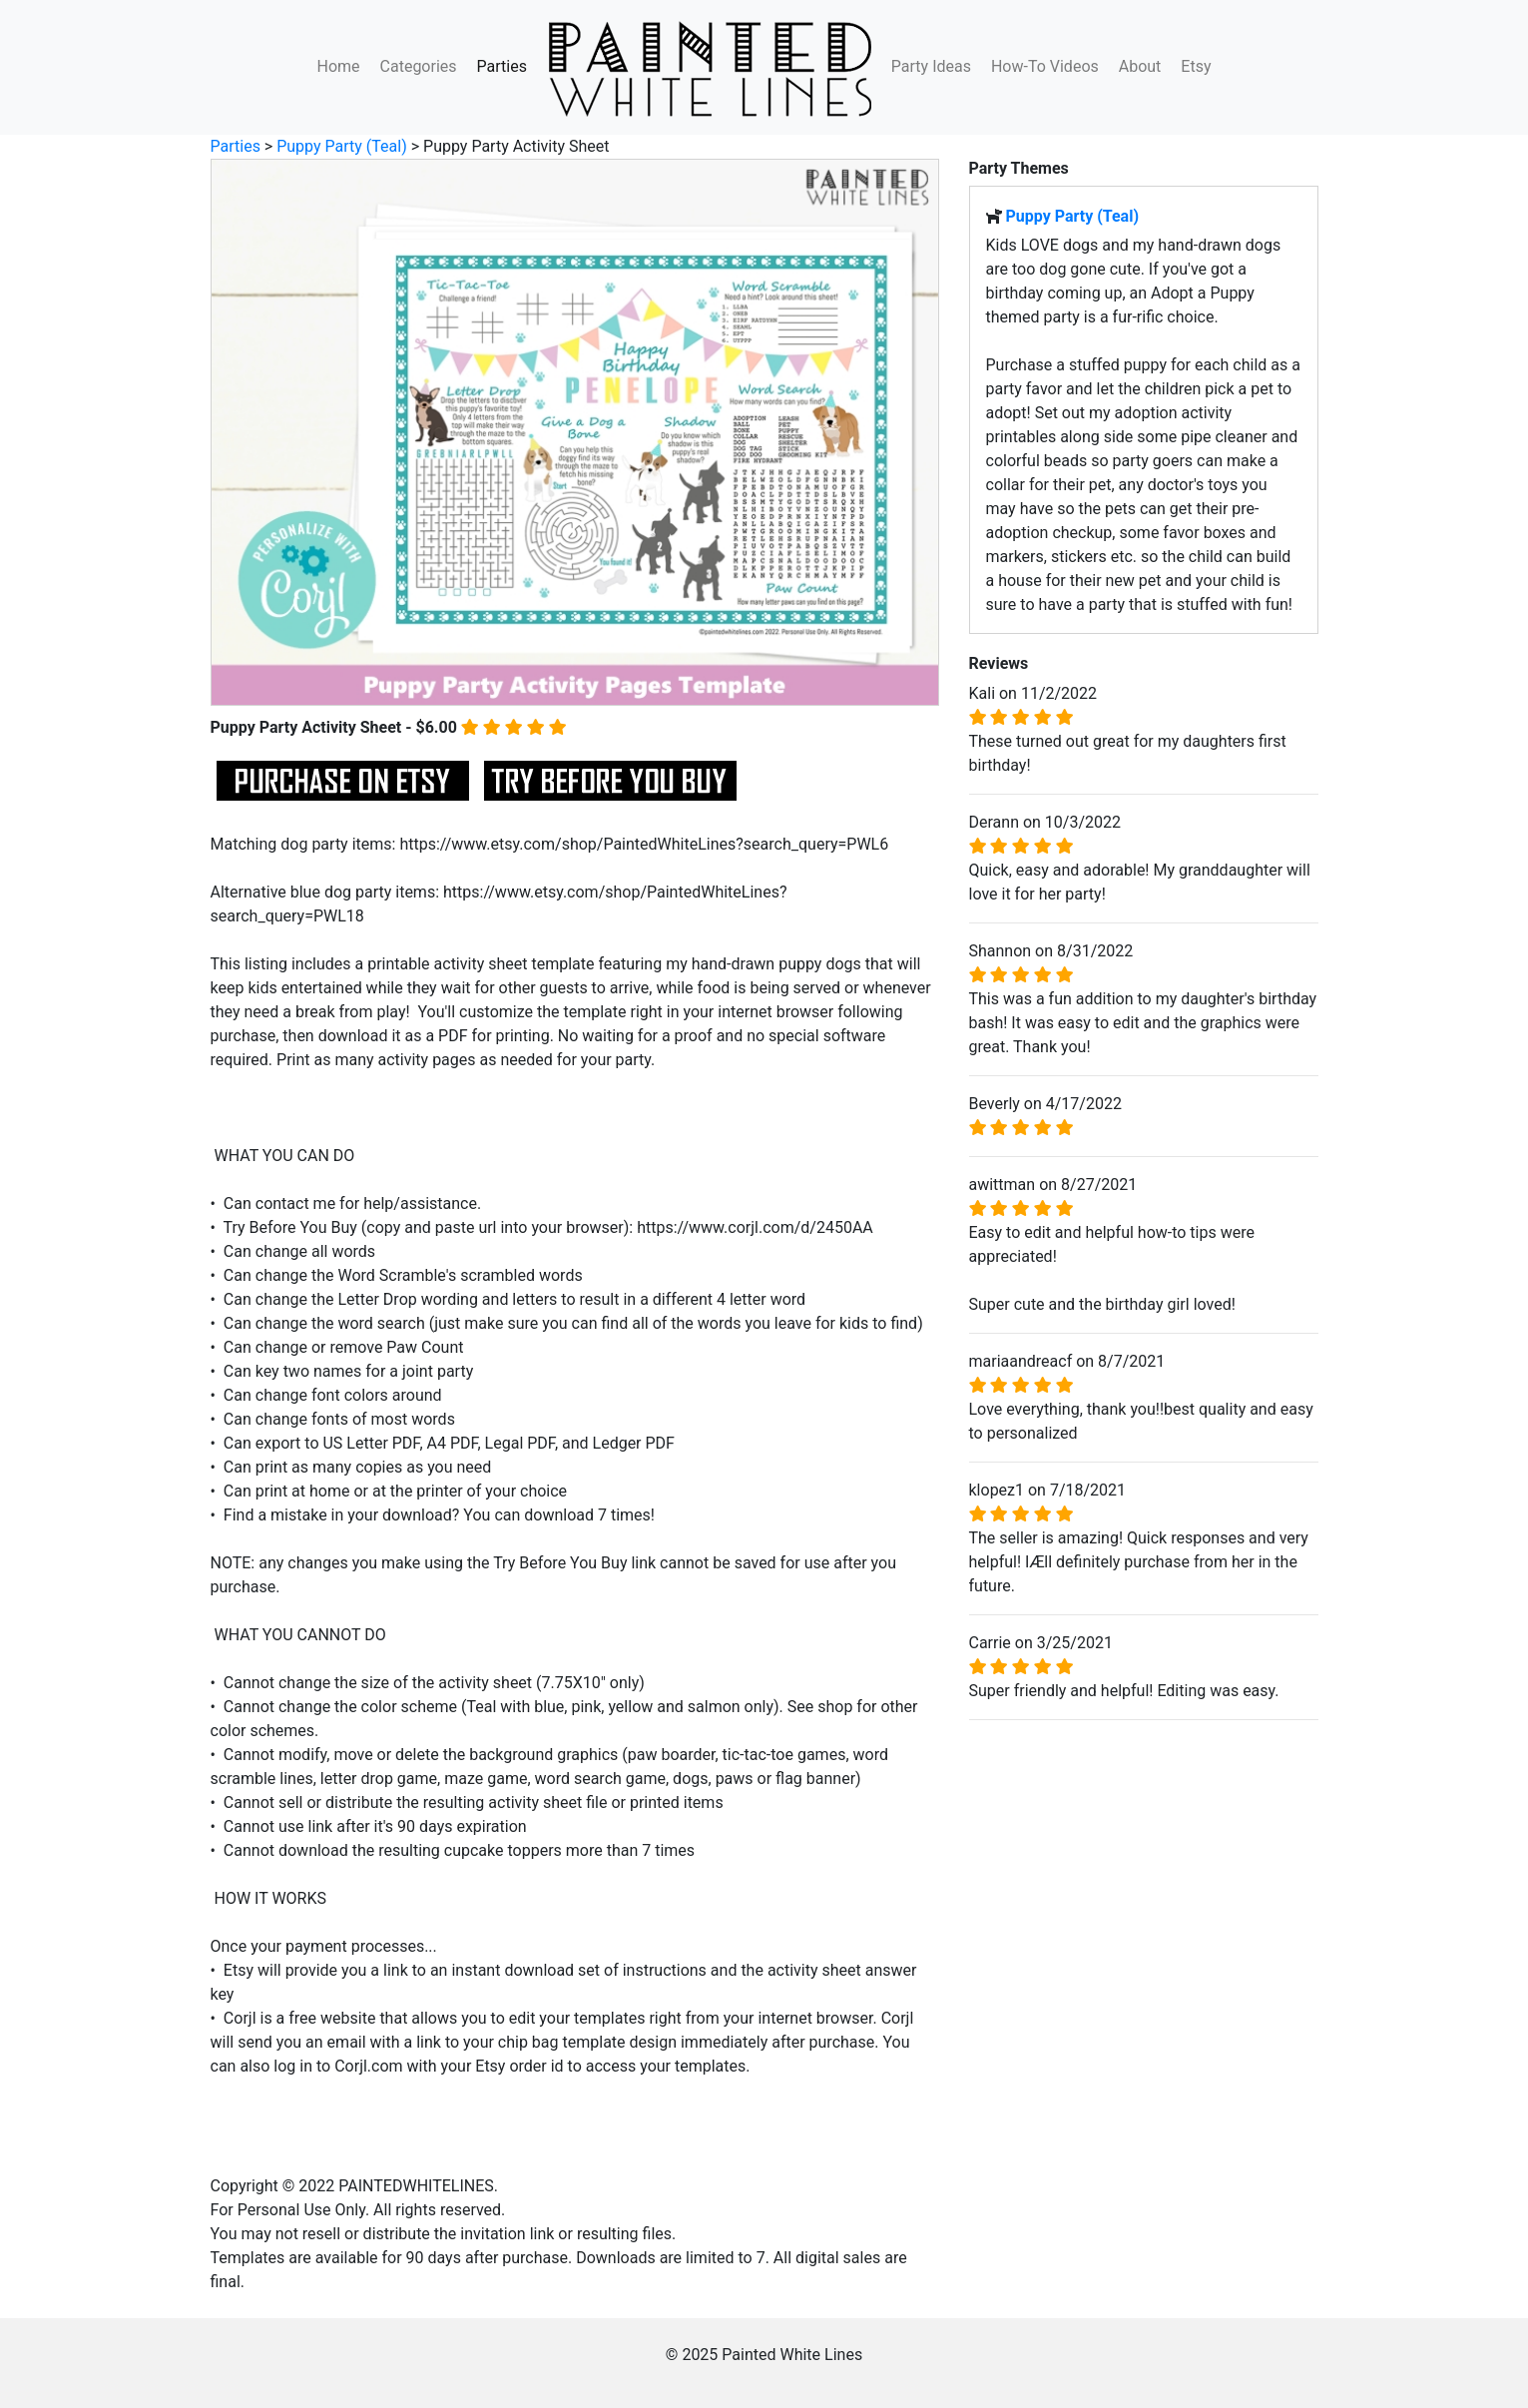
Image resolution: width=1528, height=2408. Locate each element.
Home (338, 66)
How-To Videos (1045, 66)
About (1140, 66)
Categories (418, 66)
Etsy (1196, 66)
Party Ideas (931, 66)
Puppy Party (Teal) (341, 146)
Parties (502, 66)
